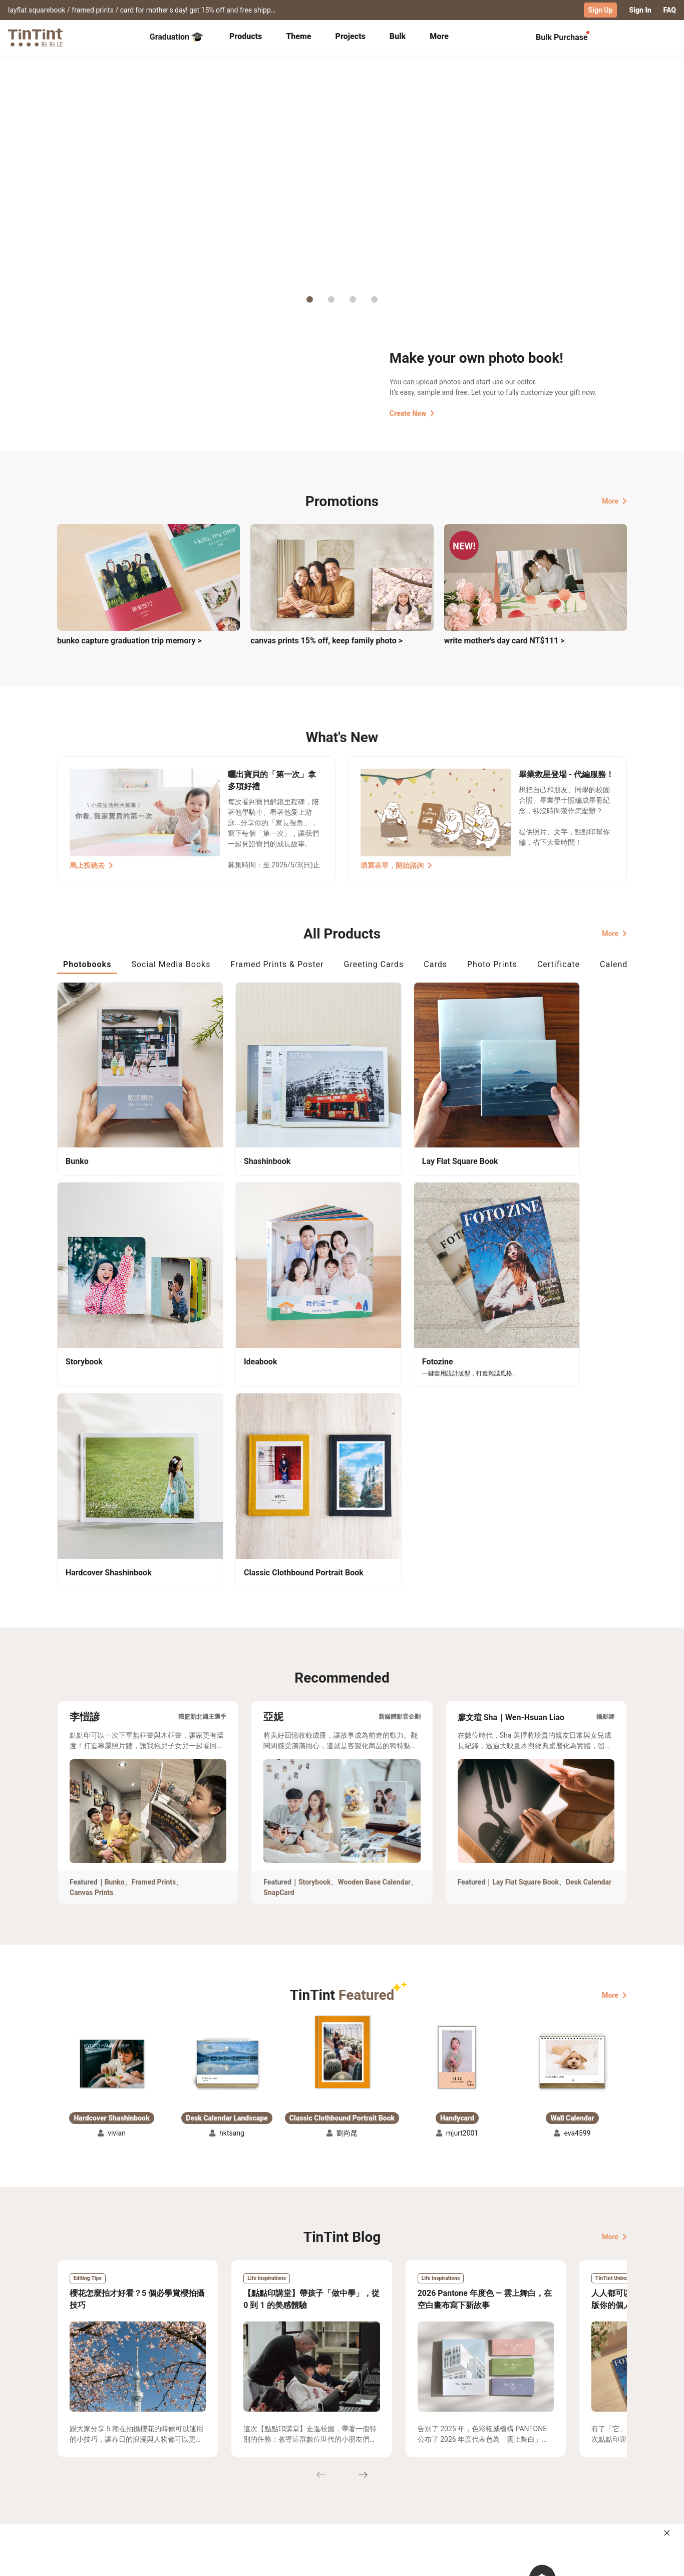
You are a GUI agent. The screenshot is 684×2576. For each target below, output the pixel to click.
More (614, 501)
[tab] (245, 38)
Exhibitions (75, 2484)
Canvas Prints (91, 1628)
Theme (298, 36)
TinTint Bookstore (428, 2470)
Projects (350, 36)
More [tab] (439, 36)
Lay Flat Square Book (525, 1617)
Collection (74, 2470)
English (608, 2560)
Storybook (314, 1617)
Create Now (412, 413)
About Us (342, 2470)
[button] (111, 1799)
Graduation (176, 37)
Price (142, 2484)
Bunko (115, 1617)
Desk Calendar (588, 1617)
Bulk (398, 36)
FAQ (669, 10)
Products (245, 36)
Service (251, 2484)
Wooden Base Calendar (374, 1617)
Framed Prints (154, 1617)
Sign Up (600, 10)
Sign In (640, 10)
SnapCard (278, 1628)
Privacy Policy (262, 2499)
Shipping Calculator (167, 2470)
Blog (335, 2484)
